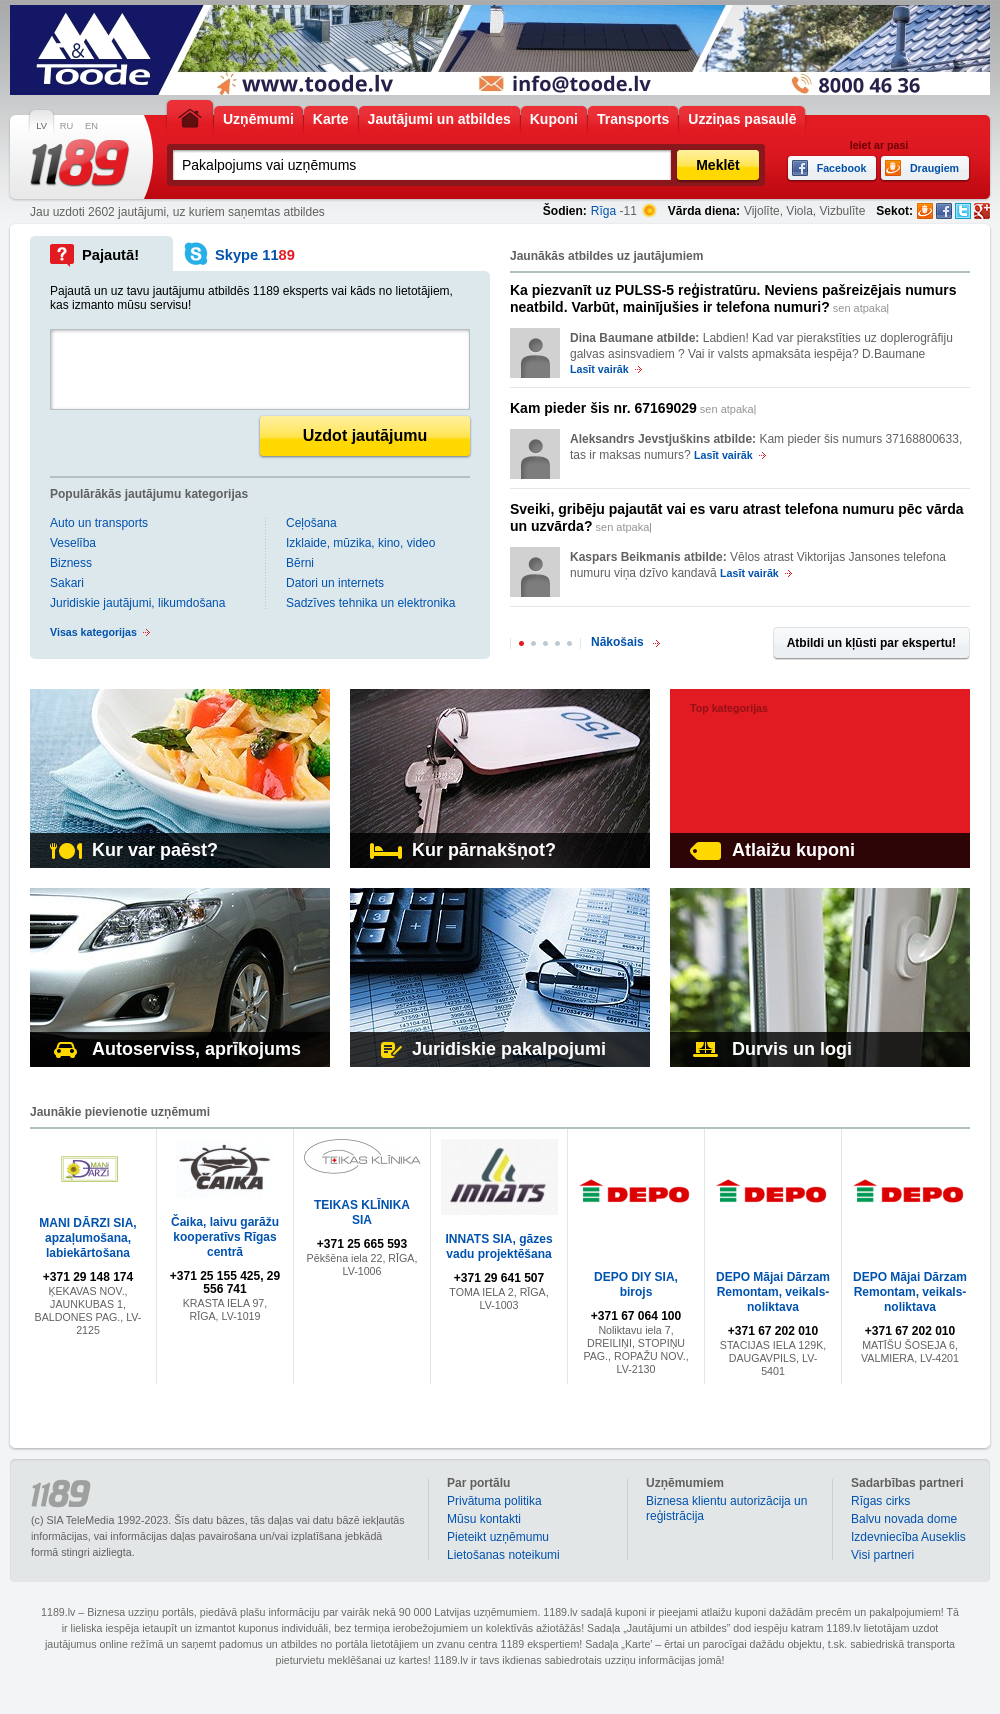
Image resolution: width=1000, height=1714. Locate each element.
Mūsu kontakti (484, 1519)
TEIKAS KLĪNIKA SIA (362, 1212)
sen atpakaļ (733, 298)
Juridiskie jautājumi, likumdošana (137, 603)
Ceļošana (311, 523)
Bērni (300, 563)
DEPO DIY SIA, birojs (636, 1284)
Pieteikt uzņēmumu (498, 1537)
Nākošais (617, 642)
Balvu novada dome (904, 1519)
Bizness (71, 563)
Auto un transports (99, 523)
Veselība (73, 543)
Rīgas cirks (880, 1501)
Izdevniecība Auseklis (908, 1537)
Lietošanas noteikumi (503, 1555)
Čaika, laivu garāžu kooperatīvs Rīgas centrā (225, 1237)
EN (91, 126)
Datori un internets (335, 583)
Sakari (67, 583)
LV (41, 126)
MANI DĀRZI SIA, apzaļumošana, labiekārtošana (87, 1238)
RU (66, 126)
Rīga (603, 211)
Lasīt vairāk (599, 369)
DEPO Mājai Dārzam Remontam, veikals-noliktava (773, 1292)
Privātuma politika (494, 1501)
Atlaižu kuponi (772, 850)
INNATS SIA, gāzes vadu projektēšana (498, 1246)
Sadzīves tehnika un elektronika (370, 603)
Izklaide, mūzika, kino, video (360, 543)
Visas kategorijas (93, 632)
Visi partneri (882, 1555)
